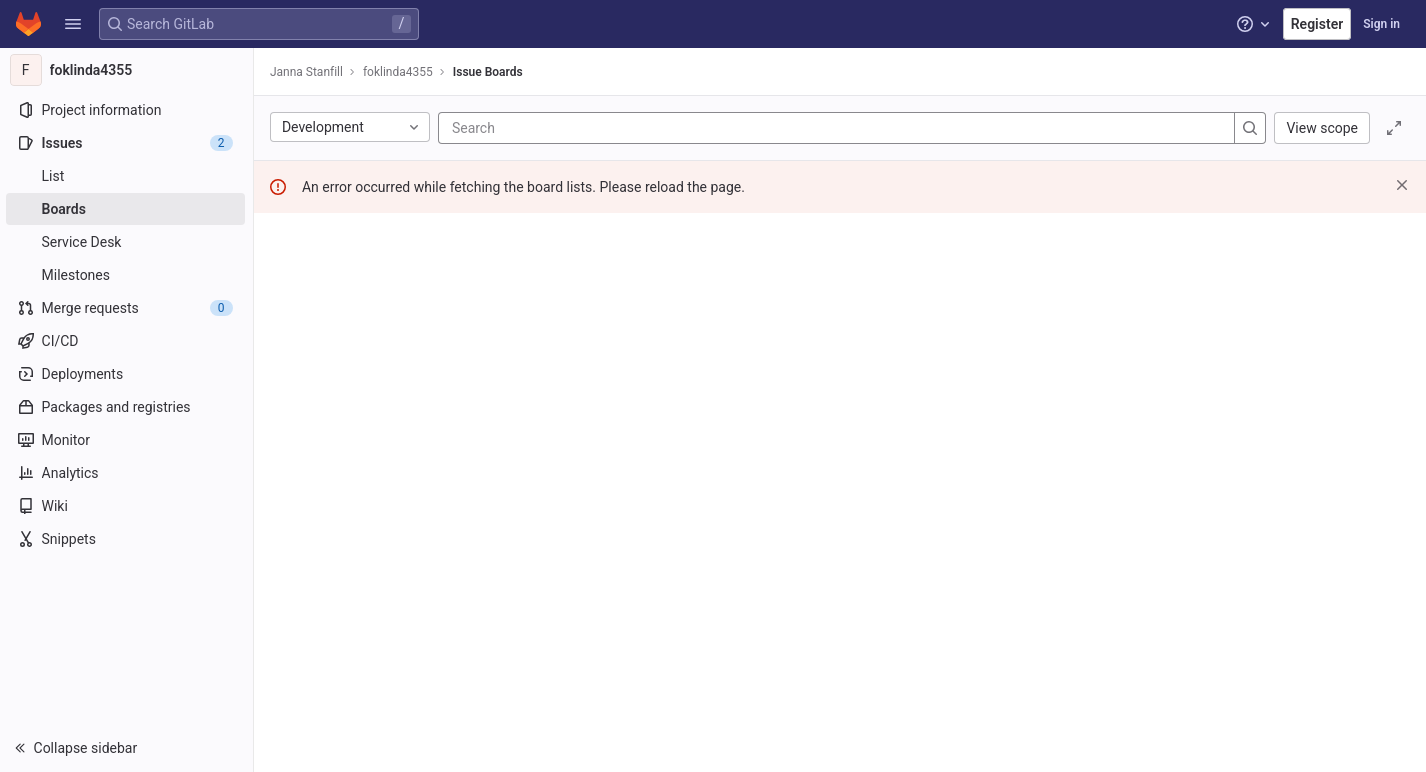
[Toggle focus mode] (1394, 128)
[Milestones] (127, 275)
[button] (73, 24)
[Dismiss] (1402, 185)
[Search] (574, 128)
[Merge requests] (127, 308)
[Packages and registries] (127, 407)
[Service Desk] (127, 242)
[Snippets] (127, 539)
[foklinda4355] (128, 70)
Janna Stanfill (308, 72)
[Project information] (127, 110)
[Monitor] (127, 440)
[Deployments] (127, 374)
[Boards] (127, 209)
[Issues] (127, 143)
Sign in (1381, 24)
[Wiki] (127, 506)
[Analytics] (127, 473)
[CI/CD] (127, 341)
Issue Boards (490, 72)
